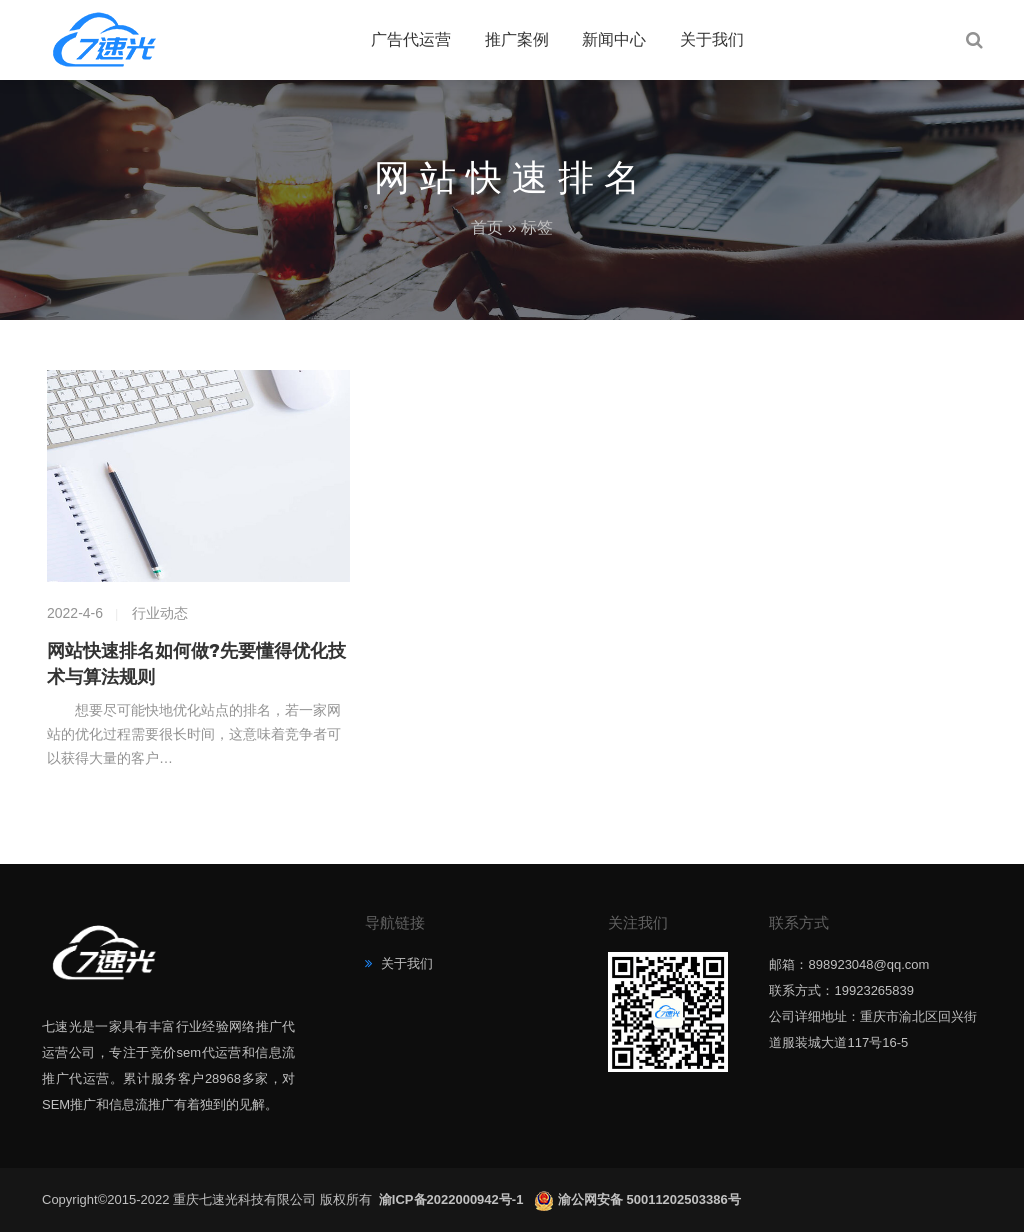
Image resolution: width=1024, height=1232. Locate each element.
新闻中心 (614, 39)
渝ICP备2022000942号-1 (453, 1199)
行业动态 (160, 613)
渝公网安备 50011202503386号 (649, 1199)
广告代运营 (411, 39)
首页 (487, 227)
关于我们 (712, 39)
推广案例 (517, 39)
